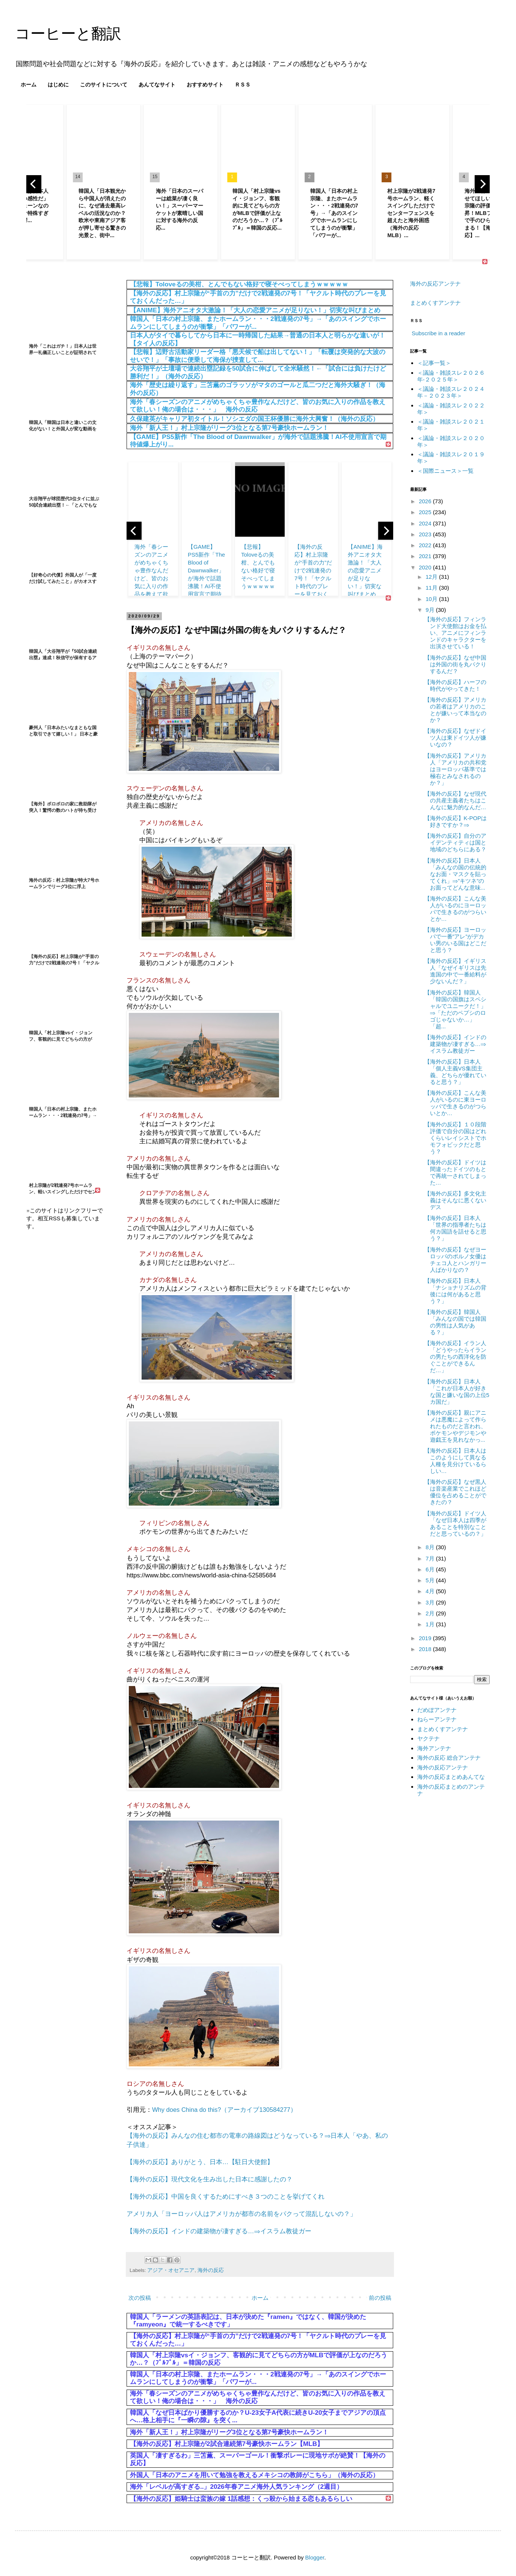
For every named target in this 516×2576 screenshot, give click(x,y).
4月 (430, 1591)
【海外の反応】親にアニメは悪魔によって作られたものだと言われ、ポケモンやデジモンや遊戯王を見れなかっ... (455, 1426)
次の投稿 (139, 2297)
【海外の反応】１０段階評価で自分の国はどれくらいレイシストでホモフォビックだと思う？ (455, 1138)
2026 (426, 501)
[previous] (33, 184)
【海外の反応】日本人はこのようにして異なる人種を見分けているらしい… (455, 1460)
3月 (430, 1602)
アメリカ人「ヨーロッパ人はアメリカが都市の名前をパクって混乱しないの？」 (241, 2213)
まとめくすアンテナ (435, 303)
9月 (430, 610)
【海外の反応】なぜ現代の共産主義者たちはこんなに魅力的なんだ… (455, 800)
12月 (432, 577)
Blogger (314, 2557)
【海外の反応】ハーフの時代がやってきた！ (455, 685)
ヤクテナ (428, 1738)
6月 (430, 1569)
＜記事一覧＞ (434, 363)
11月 (432, 587)
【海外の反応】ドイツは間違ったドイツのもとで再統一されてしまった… (455, 1172)
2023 (426, 534)
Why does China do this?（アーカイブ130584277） (224, 2109)
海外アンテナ (434, 1748)
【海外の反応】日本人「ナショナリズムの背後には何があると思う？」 (455, 1290)
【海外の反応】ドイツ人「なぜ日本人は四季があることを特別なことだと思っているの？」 (455, 1523)
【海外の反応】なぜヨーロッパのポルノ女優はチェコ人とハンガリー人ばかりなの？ (455, 1259)
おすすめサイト (205, 85)
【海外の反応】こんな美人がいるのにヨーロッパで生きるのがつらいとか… (455, 908)
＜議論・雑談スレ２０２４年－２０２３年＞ (451, 392)
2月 (430, 1613)
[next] (482, 184)
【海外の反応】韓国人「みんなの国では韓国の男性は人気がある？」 (455, 1322)
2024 (426, 523)
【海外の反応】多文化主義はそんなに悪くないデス (455, 1200)
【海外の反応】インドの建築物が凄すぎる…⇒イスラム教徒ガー (219, 2231)
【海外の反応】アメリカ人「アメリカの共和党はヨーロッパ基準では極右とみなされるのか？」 (455, 769)
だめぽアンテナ (437, 1710)
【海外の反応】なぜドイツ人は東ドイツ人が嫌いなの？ (455, 738)
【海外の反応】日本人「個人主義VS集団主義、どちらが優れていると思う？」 (455, 1071)
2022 (426, 545)
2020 (426, 567)
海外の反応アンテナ (435, 283)
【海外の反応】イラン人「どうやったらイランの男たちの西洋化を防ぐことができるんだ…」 (455, 1356)
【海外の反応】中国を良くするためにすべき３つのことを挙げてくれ (225, 2196)
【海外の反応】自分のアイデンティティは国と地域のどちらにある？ (455, 842)
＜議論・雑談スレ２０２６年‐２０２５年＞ (451, 376)
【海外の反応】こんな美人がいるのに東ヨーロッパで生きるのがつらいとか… (455, 1103)
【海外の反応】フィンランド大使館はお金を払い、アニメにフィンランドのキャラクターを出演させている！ (455, 632)
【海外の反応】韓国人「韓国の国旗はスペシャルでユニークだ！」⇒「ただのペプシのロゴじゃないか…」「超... (455, 1009)
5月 (430, 1580)
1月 (430, 1624)
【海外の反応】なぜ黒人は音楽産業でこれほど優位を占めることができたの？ (455, 1492)
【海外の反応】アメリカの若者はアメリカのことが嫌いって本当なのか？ (455, 709)
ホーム (28, 85)
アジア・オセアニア (171, 2270)
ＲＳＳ (242, 85)
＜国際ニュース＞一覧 (445, 471)
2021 (426, 556)
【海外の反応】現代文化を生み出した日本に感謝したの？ (210, 2179)
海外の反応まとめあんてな (451, 1777)
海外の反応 (211, 2270)
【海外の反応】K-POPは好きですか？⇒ (455, 821)
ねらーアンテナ (437, 1719)
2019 (426, 1638)
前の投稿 (380, 2297)
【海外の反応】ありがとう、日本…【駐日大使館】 (200, 2161)
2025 (426, 512)
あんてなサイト (157, 85)
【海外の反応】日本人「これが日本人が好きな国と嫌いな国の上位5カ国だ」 (456, 1391)
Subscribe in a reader (438, 333)
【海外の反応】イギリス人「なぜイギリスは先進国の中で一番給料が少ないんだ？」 (455, 971)
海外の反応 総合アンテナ (449, 1757)
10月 (432, 599)
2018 (426, 1649)
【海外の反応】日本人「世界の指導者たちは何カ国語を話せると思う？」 (455, 1228)
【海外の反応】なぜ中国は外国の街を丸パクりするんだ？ (455, 664)
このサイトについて (103, 85)
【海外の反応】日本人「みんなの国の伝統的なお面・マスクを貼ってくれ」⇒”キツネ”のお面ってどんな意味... (455, 874)
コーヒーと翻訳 (68, 33)
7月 (430, 1558)
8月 (430, 1547)
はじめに (58, 85)
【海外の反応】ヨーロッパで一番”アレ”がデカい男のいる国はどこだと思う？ (455, 939)
